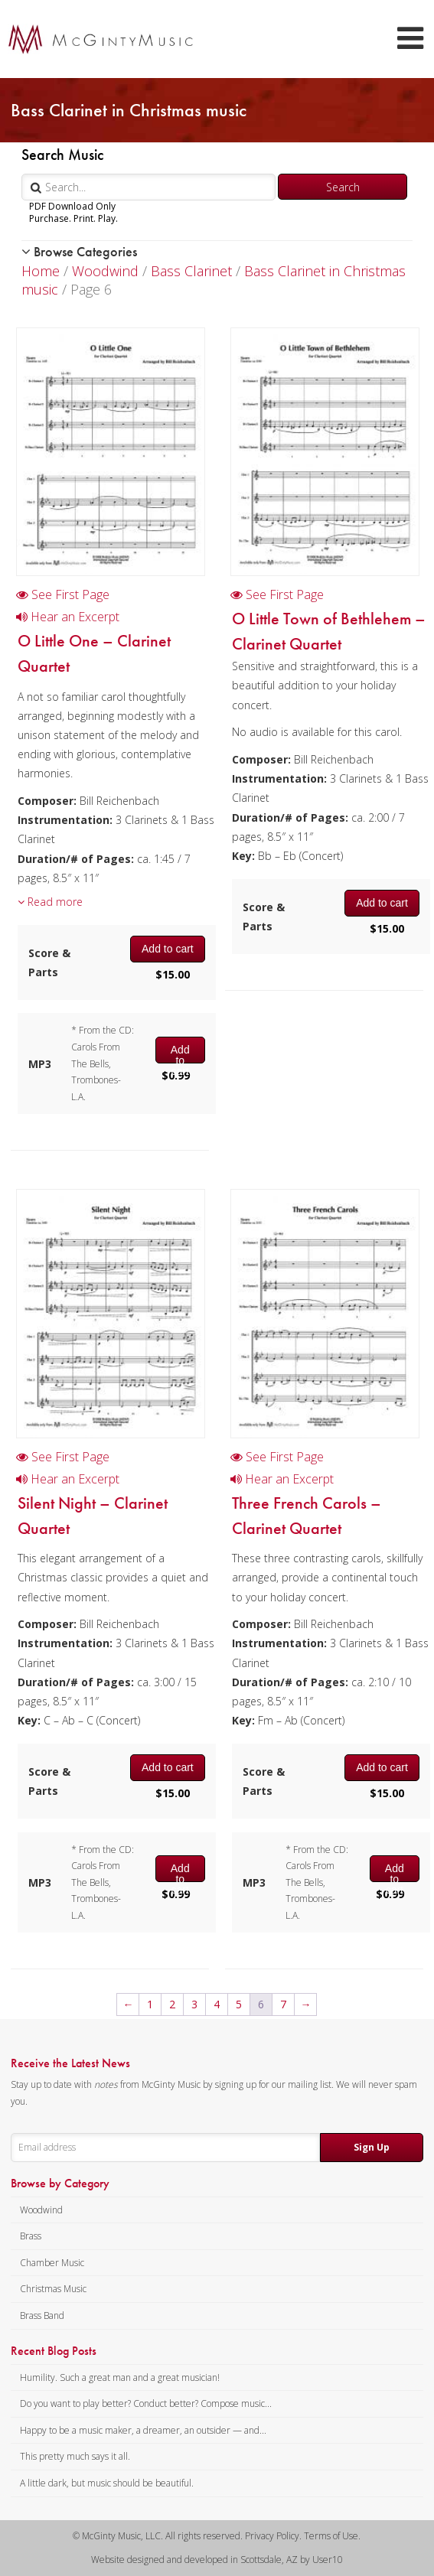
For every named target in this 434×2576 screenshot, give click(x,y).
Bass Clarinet (191, 271)
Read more (50, 901)
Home (40, 271)
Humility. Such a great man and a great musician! (120, 2377)
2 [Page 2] (172, 2004)
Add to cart (168, 949)
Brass (30, 2235)
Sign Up (372, 2147)
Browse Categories (79, 251)
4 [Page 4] (217, 2004)
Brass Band (42, 2315)
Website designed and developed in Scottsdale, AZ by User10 (217, 2559)
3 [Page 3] (194, 2004)
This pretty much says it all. (75, 2456)
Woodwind (105, 271)
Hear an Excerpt (67, 616)
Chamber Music (52, 2262)
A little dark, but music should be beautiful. (107, 2483)
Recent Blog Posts (53, 2351)
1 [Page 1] (150, 2004)
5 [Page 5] (239, 2004)
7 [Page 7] (283, 2004)
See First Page (62, 594)
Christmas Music (53, 2288)
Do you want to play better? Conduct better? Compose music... (146, 2403)
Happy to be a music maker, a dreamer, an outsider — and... (143, 2430)
